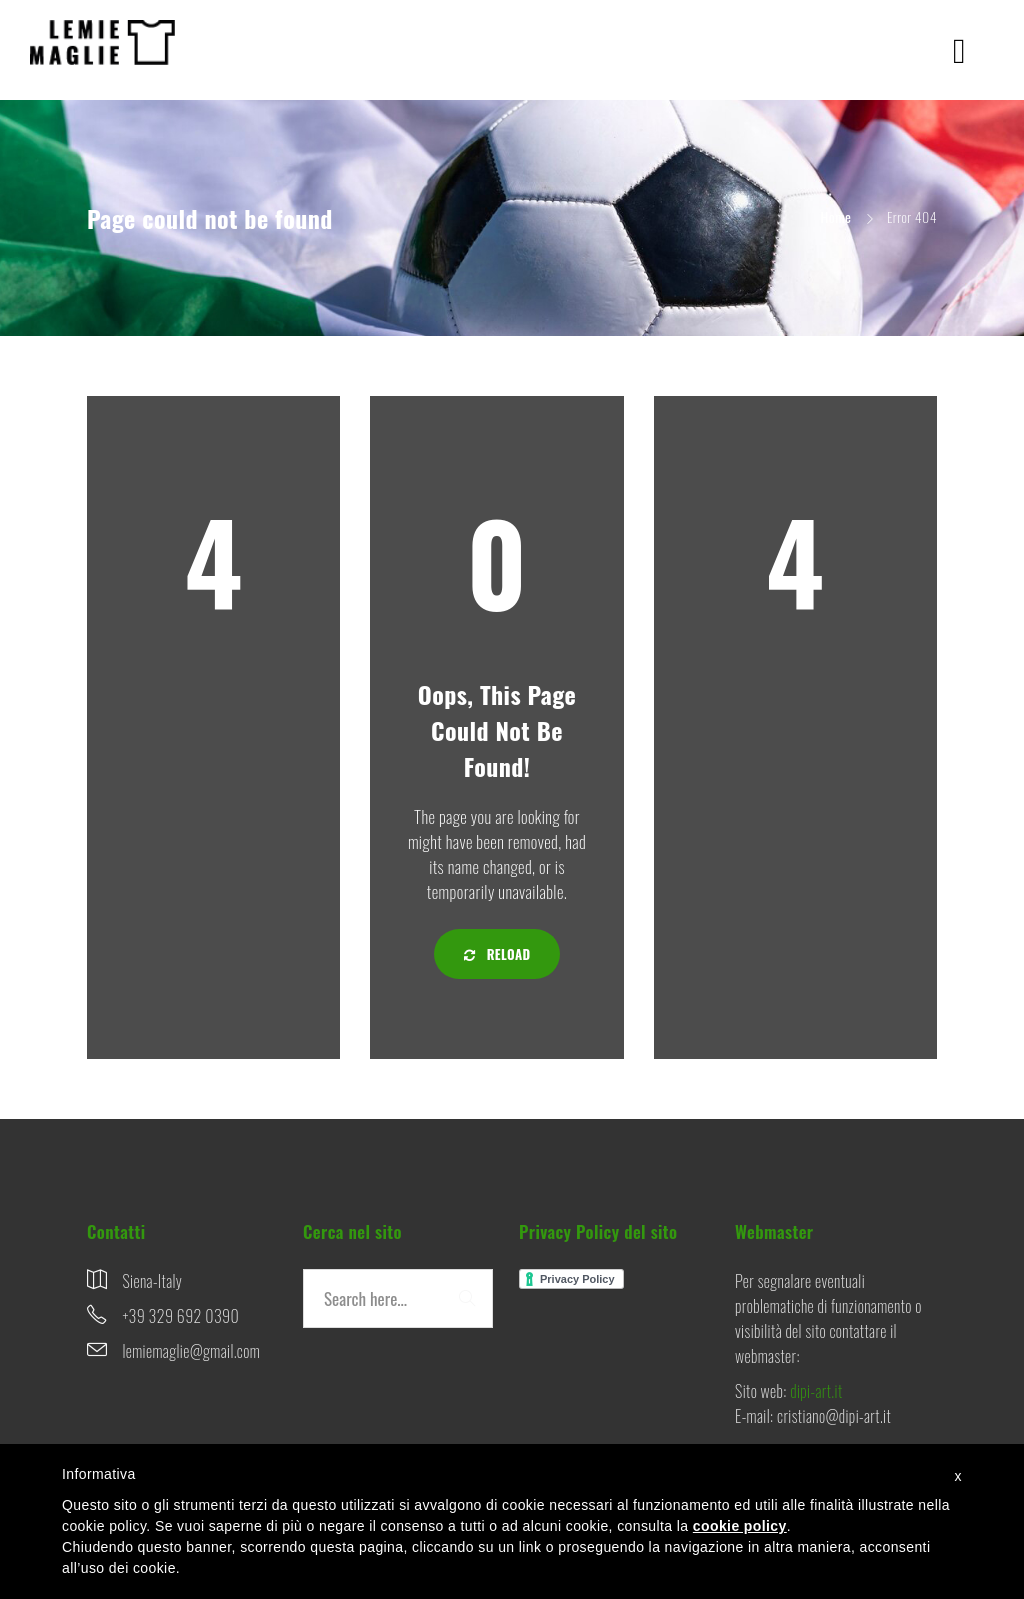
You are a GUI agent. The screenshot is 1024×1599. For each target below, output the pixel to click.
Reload (497, 954)
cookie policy (740, 1526)
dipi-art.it (816, 1391)
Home (836, 216)
